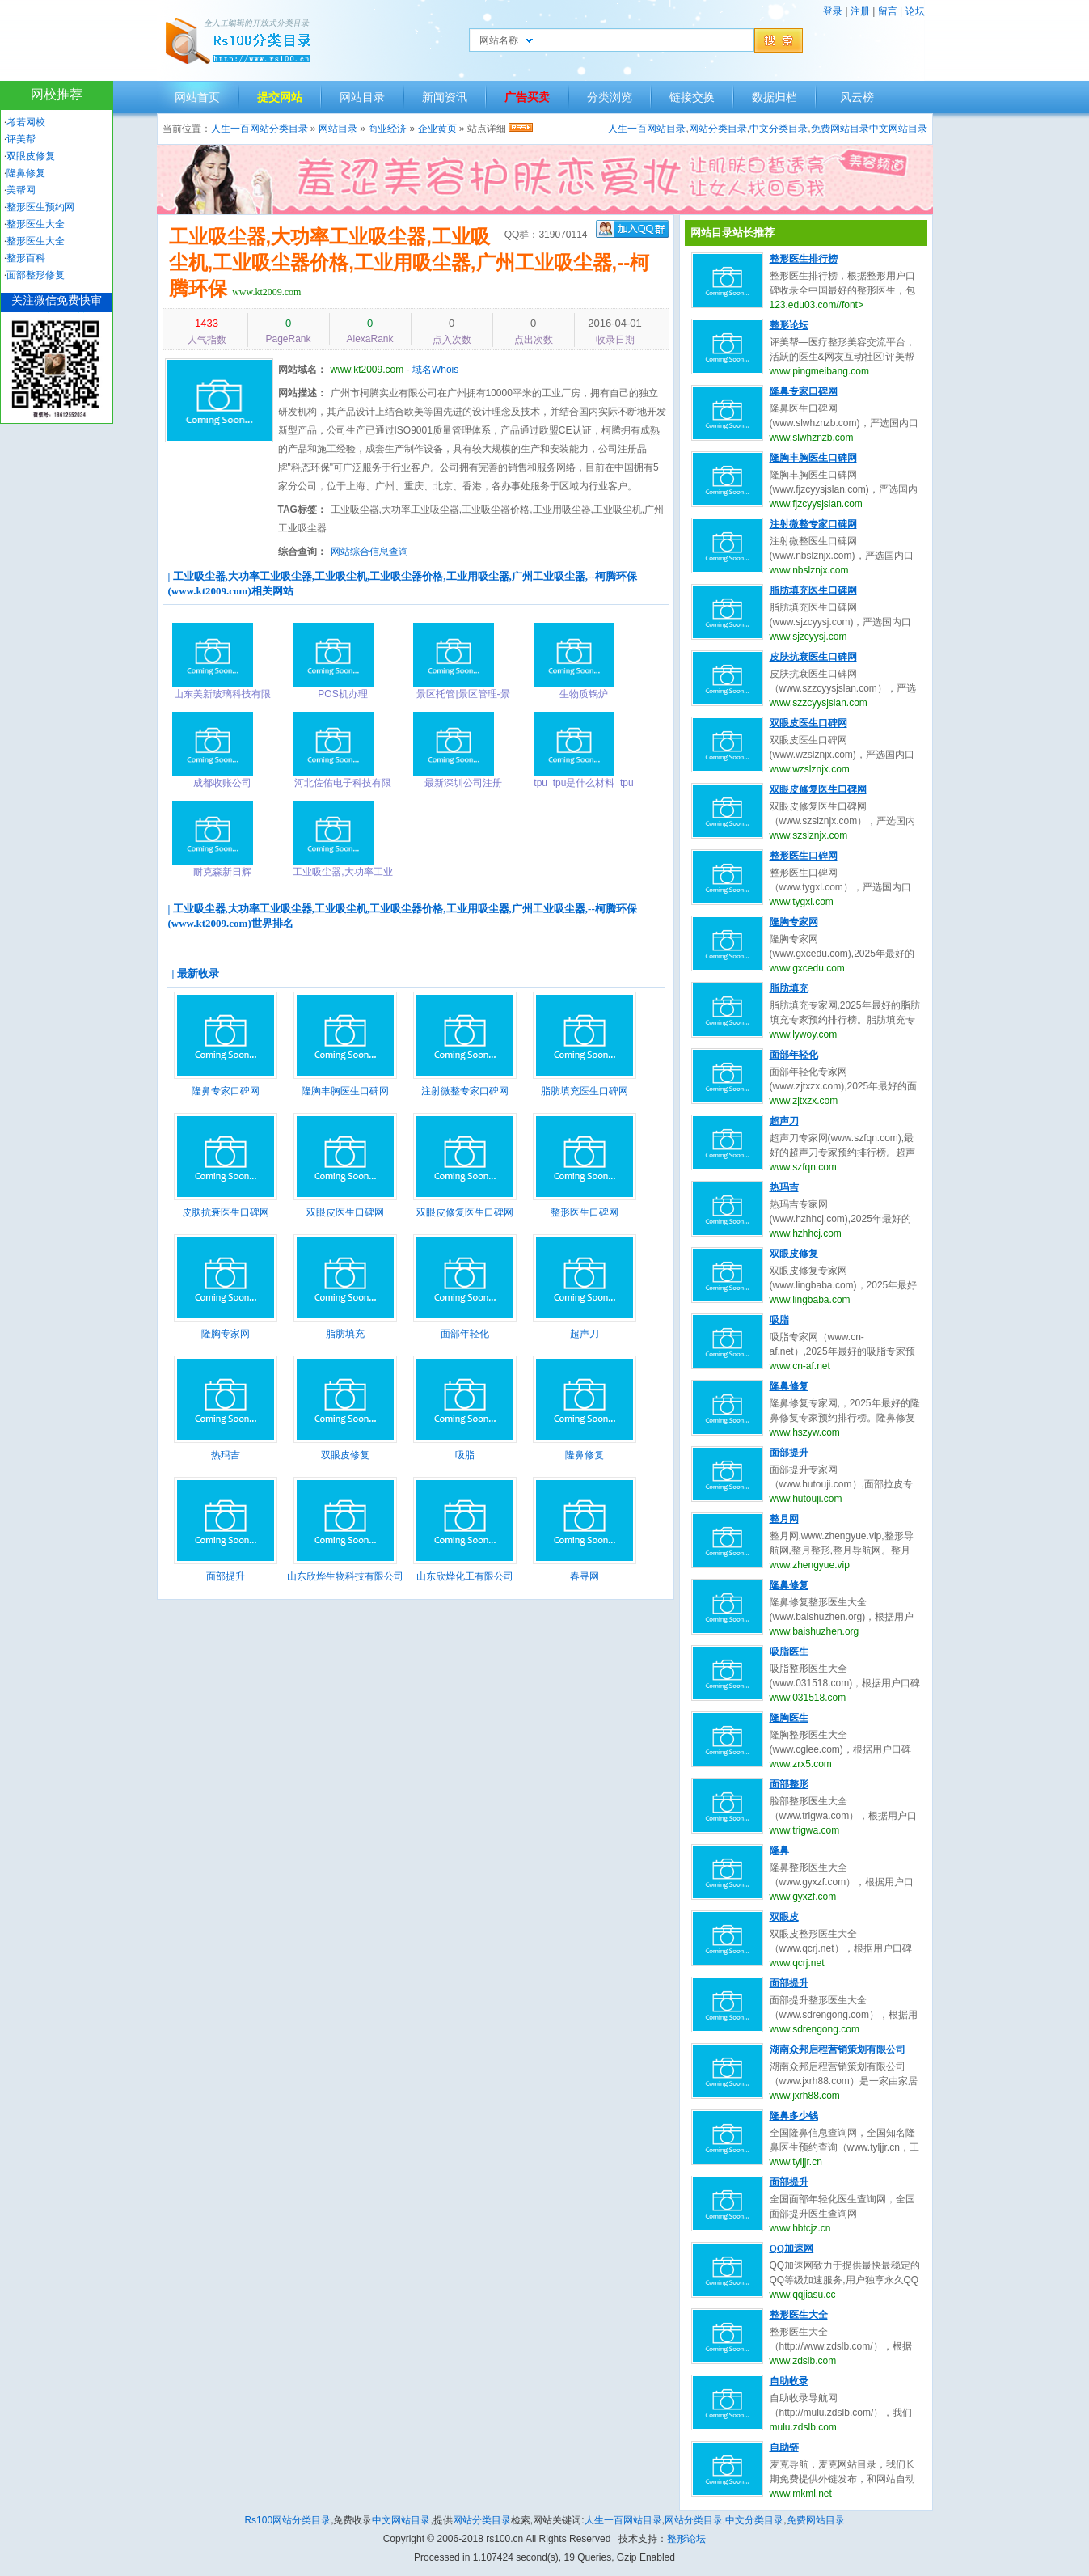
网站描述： (302, 393)
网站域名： (302, 369)
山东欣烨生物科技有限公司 (345, 1576)
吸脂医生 (789, 1651)
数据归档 (774, 97)
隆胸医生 (789, 1718)
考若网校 (25, 122)
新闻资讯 (444, 97)
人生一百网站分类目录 (259, 128)
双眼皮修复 (345, 1455)
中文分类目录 (778, 128)
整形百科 (25, 258)
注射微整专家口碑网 (465, 1091)
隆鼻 (779, 1850)
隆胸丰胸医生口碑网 (345, 1091)
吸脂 (465, 1455)
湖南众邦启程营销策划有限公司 (837, 2049)
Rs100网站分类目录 (287, 2520)
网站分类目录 (718, 128)
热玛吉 (225, 1455)
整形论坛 (789, 325)
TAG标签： (302, 509)
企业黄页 (437, 128)
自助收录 (789, 2381)
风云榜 (857, 97)
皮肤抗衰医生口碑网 (225, 1212)
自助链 (784, 2447)
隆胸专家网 (225, 1333)
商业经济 (387, 128)
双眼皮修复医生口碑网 (464, 1212)
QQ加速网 (792, 2248)
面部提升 (225, 1576)
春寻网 (584, 1576)
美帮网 (21, 190)
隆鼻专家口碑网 (226, 1091)
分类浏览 (609, 97)
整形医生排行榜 (804, 258)
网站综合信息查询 (369, 551)
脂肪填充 (345, 1333)
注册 (860, 11)
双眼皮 (784, 1916)
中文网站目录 (898, 128)
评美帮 (21, 139)
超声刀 (584, 1333)
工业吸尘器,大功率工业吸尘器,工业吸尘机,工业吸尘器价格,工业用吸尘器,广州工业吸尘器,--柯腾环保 (409, 262)
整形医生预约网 (40, 207)
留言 (887, 11)
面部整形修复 (35, 275)
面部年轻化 (465, 1333)
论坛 (915, 11)
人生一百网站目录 (647, 128)
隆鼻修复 (584, 1455)
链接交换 (692, 97)
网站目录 (362, 97)
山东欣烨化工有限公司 (464, 1576)
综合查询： (302, 551)
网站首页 (197, 97)
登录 (832, 11)
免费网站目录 (840, 128)
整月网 (784, 1519)
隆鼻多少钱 (794, 2115)
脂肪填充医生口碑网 (584, 1091)
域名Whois (435, 369)
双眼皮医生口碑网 (345, 1212)
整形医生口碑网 (584, 1212)
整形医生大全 (799, 2314)
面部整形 (789, 1784)
